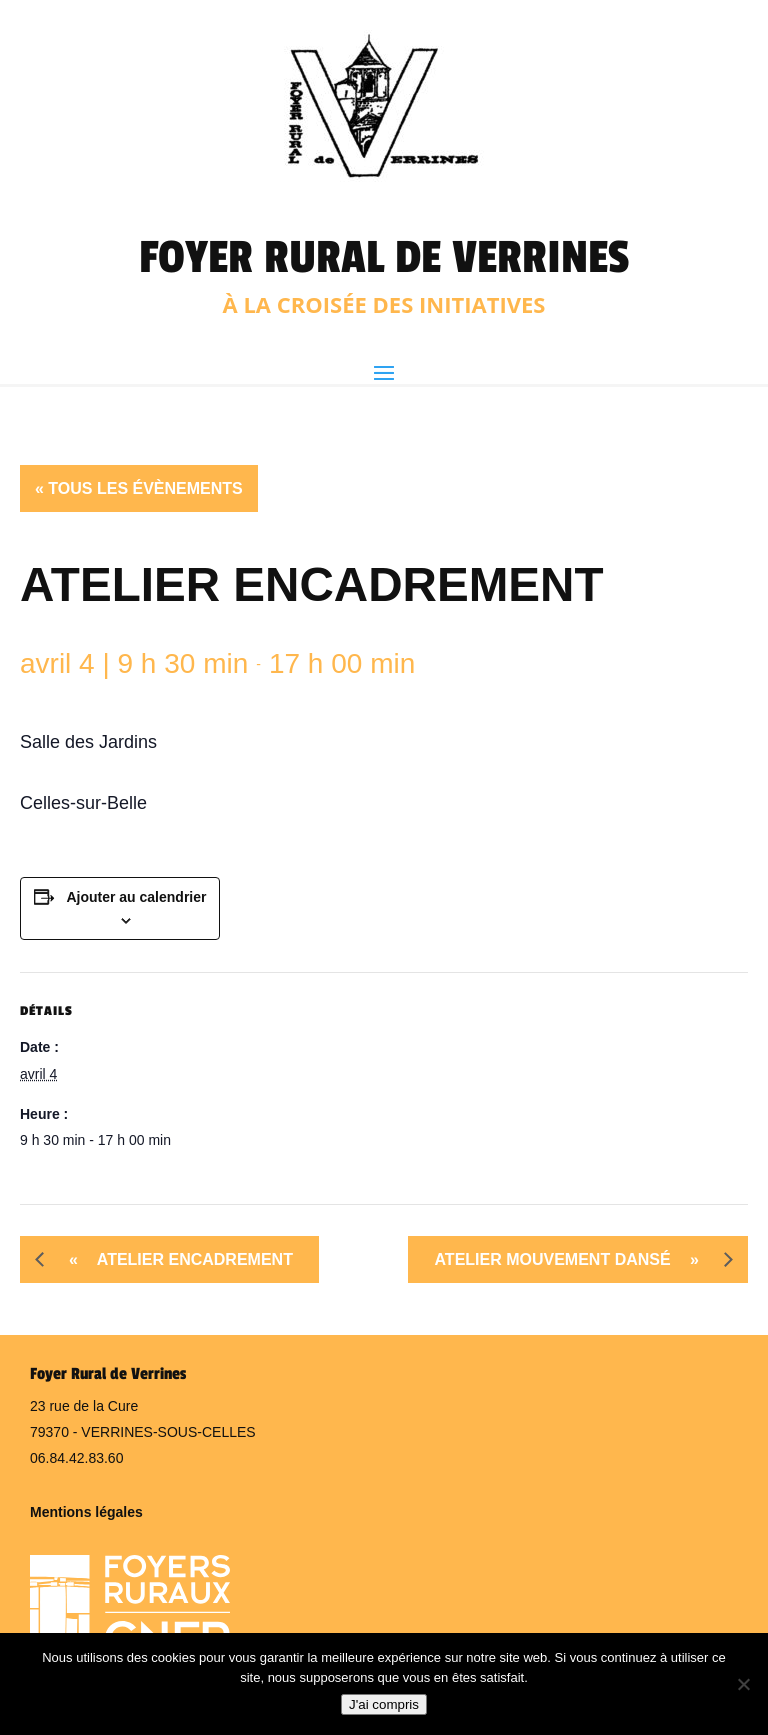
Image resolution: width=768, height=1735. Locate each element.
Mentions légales (86, 1512)
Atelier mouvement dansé (574, 1259)
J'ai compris (384, 1704)
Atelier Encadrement (173, 1259)
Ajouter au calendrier (136, 897)
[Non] (743, 1684)
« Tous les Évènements (139, 488)
